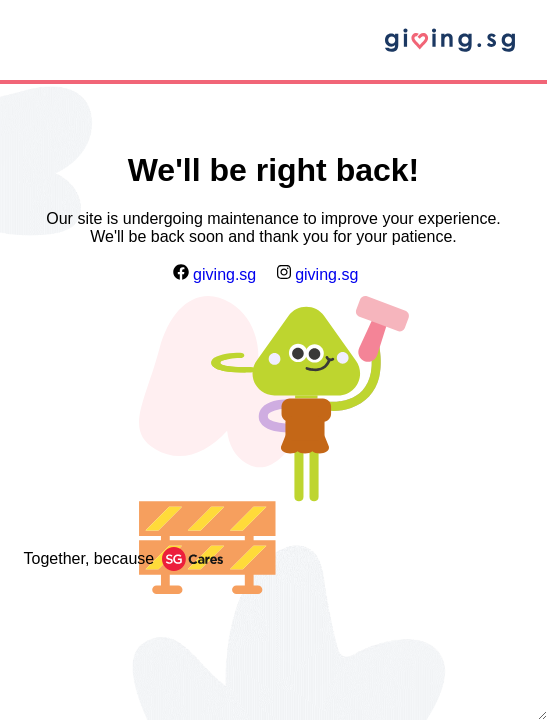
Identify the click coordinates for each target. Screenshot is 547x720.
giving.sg (215, 274)
